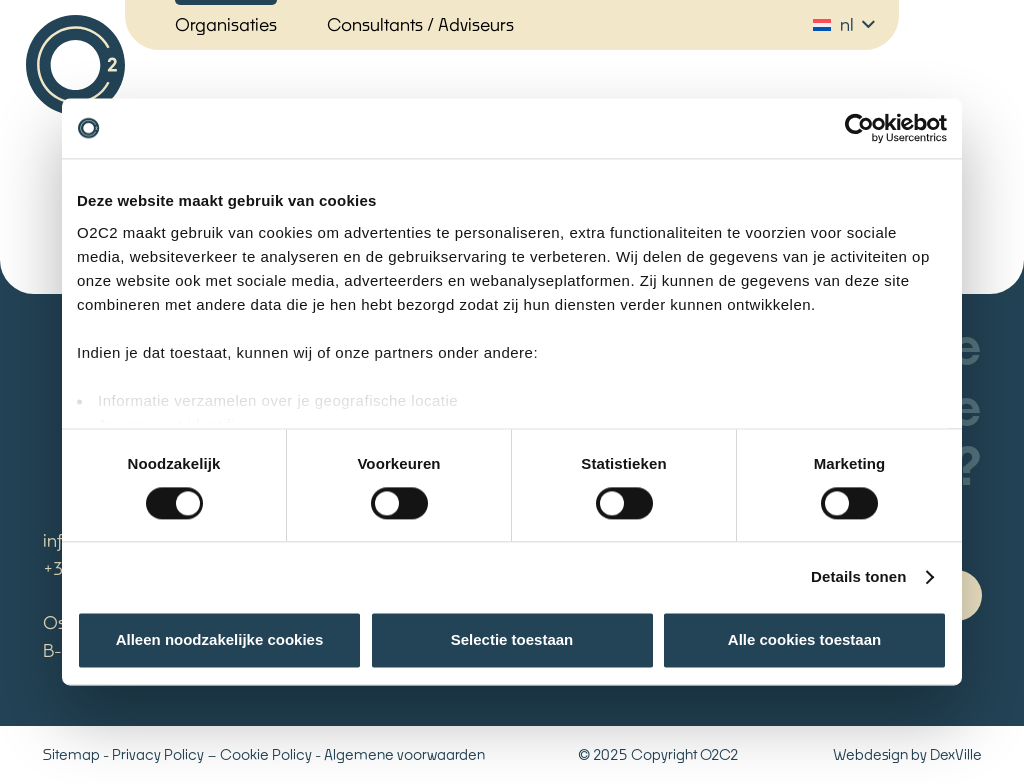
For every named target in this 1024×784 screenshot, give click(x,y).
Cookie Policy (266, 754)
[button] (843, 25)
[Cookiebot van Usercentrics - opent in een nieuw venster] (859, 128)
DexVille (956, 754)
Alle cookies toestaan (804, 640)
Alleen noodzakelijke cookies (220, 640)
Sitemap (71, 754)
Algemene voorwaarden (404, 754)
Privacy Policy (158, 754)
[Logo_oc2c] (76, 65)
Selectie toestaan (512, 640)
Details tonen (858, 576)
